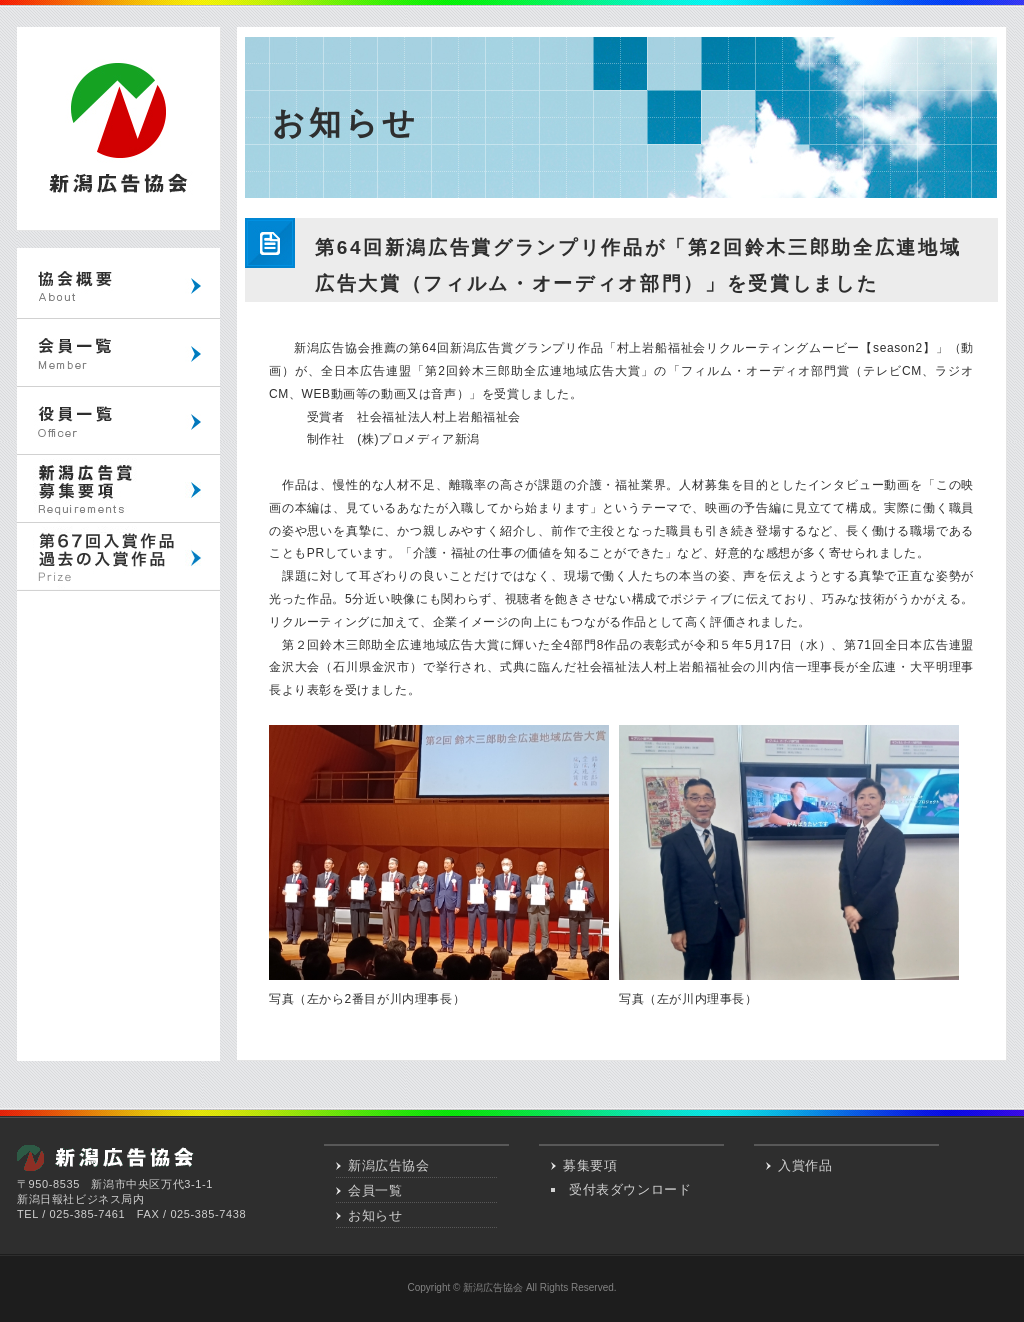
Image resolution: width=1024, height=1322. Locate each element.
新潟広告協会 (389, 1165)
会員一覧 (375, 1190)
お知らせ (375, 1215)
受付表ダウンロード (630, 1189)
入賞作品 (805, 1165)
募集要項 (590, 1165)
